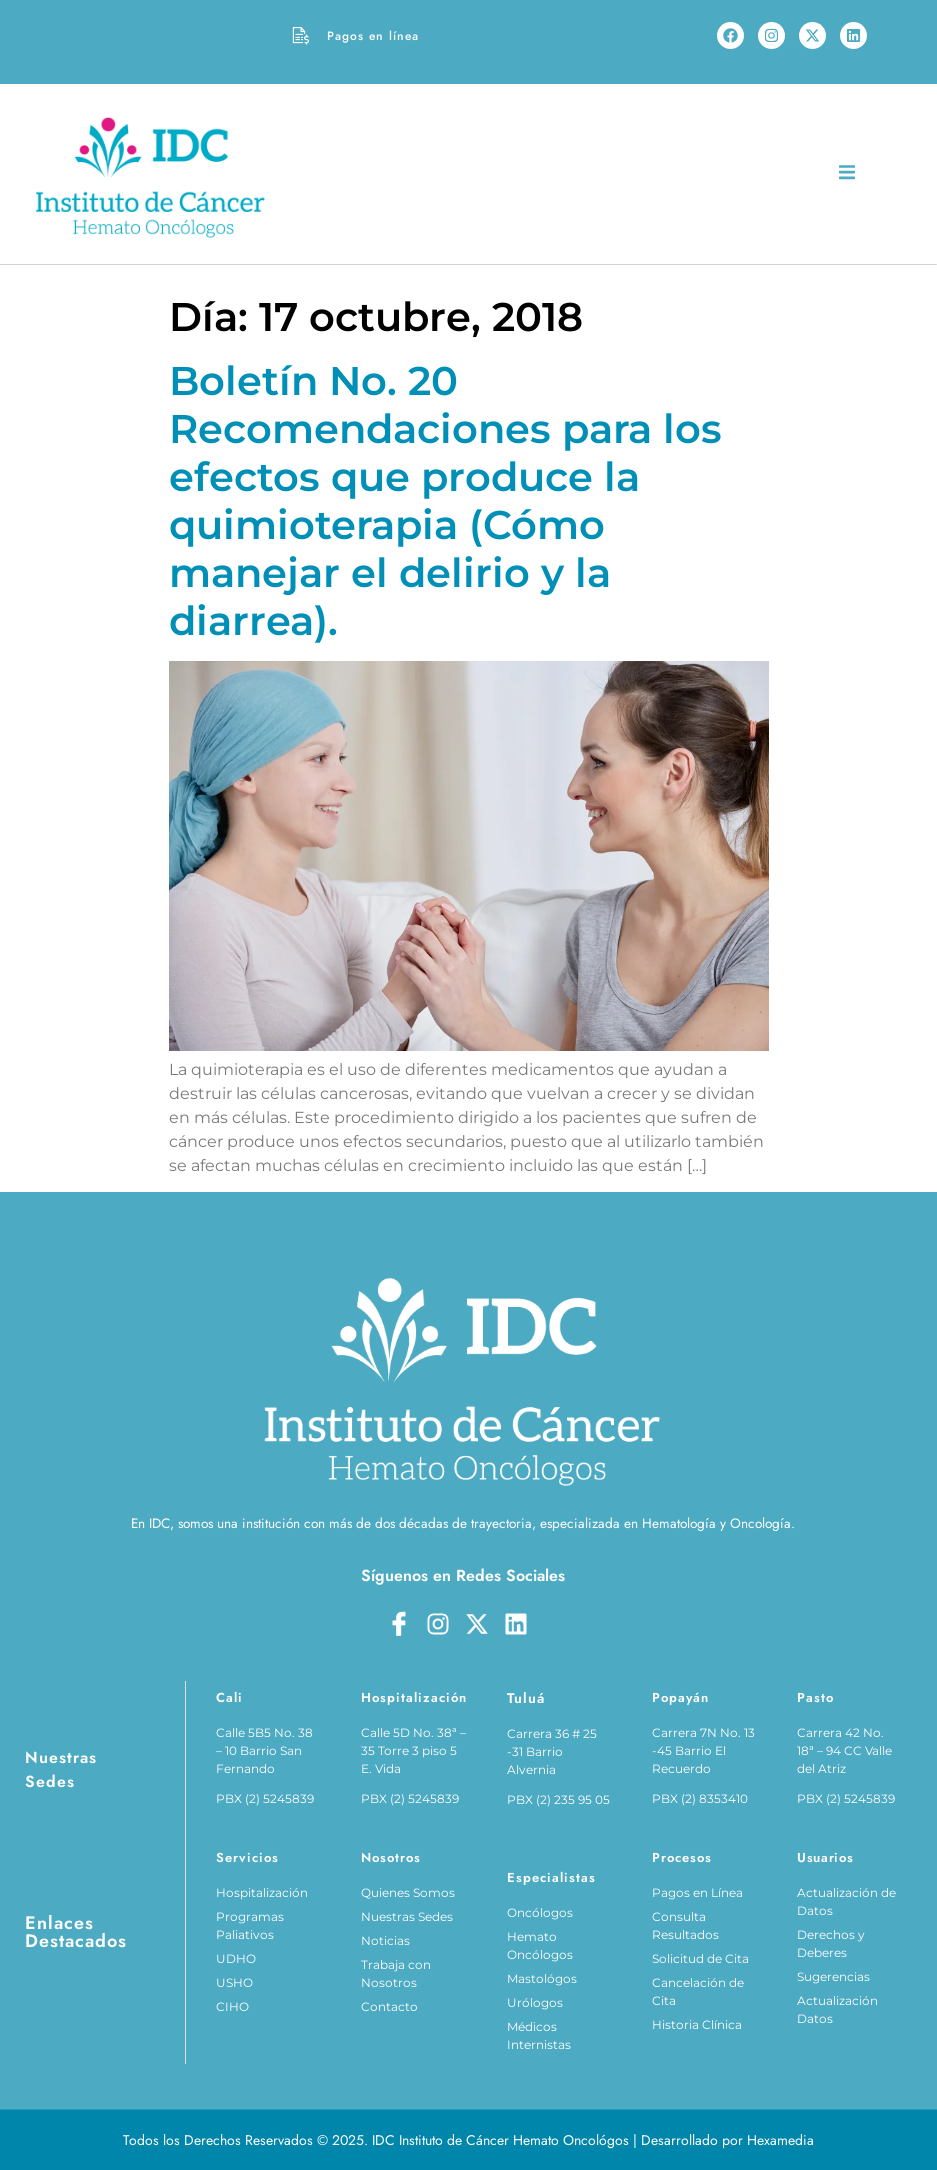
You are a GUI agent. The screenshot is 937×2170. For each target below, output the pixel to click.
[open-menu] (847, 175)
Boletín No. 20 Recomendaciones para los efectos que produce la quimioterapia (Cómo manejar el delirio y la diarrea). (445, 500)
